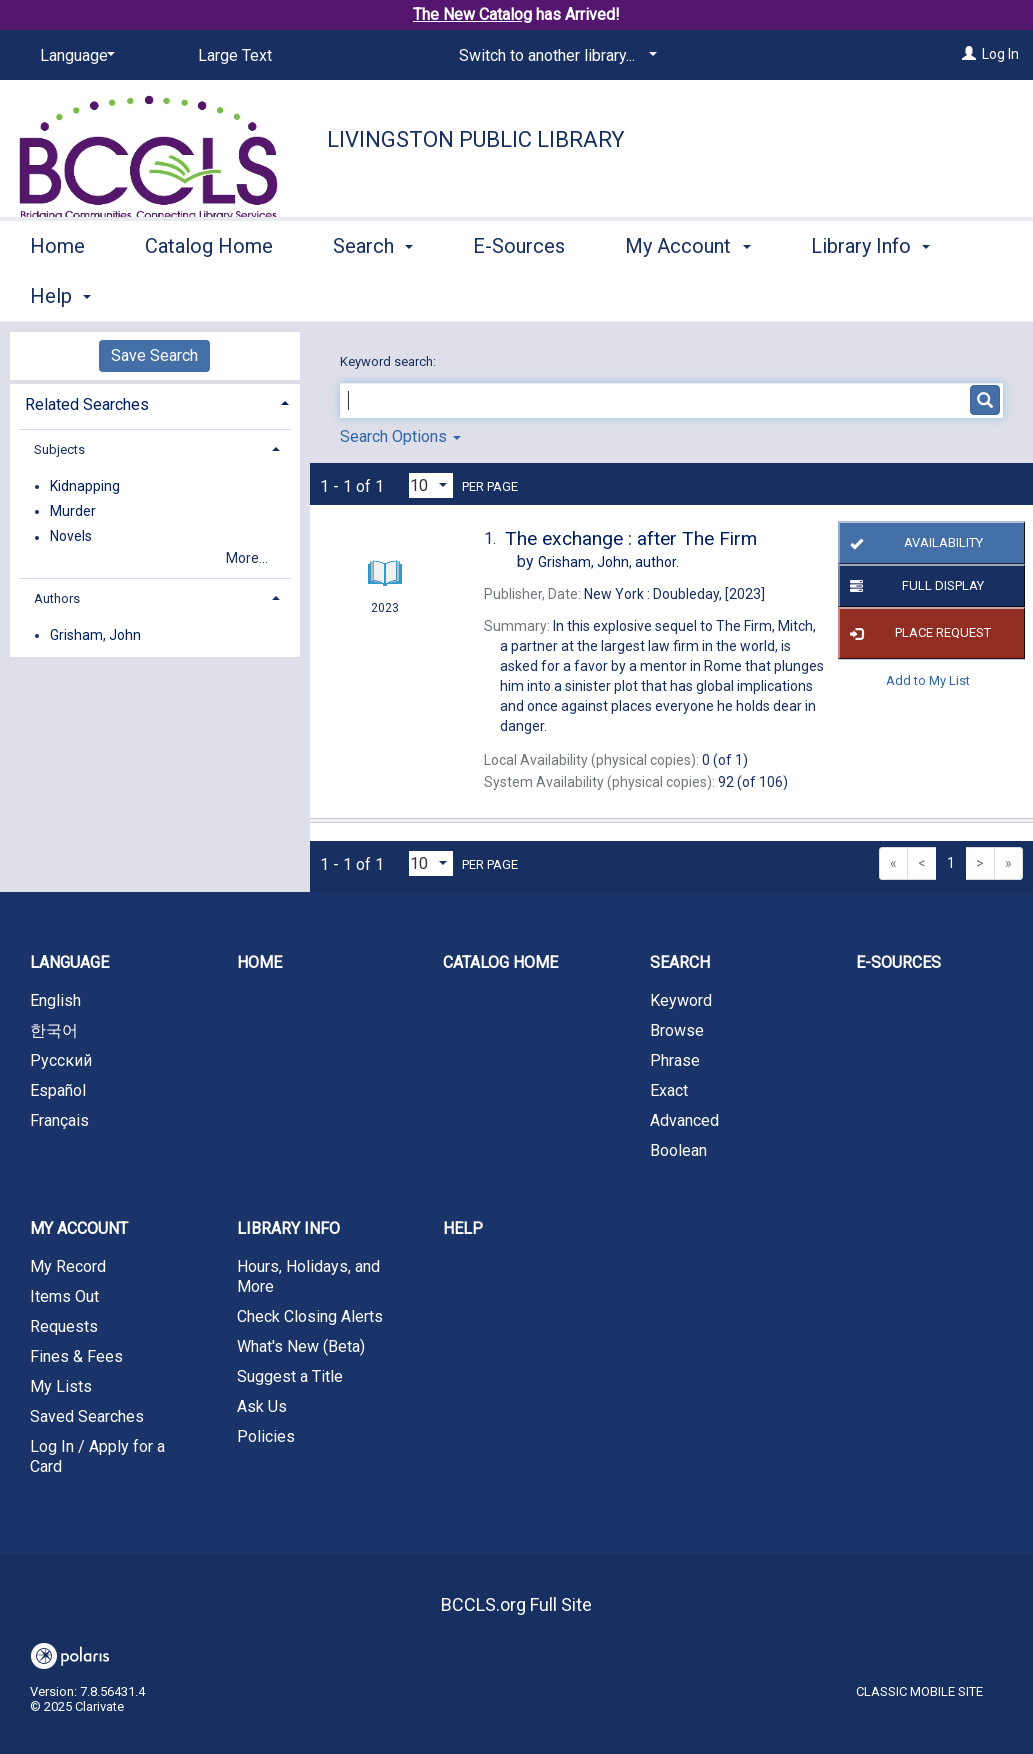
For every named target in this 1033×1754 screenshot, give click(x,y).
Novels (71, 537)
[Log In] (969, 54)
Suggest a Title (290, 1376)
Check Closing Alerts (310, 1316)
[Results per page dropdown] (431, 485)
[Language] (74, 56)
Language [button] (69, 962)
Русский (61, 1060)
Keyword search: (389, 361)
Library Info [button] (288, 1228)
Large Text (235, 55)
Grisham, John (95, 635)
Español (58, 1090)
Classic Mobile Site (919, 1691)
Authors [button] (57, 598)
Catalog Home (209, 293)
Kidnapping (85, 486)
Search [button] (373, 293)
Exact (669, 1090)
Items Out (64, 1296)
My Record (68, 1266)
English (55, 1000)
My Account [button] (687, 293)
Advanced (684, 1120)
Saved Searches (87, 1416)
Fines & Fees (76, 1356)
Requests (64, 1326)
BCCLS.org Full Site (516, 1604)
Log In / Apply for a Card (97, 1456)
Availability (912, 543)
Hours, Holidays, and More (308, 1276)
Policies (266, 1436)
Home (57, 293)
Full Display (913, 586)
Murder (73, 511)
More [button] (850, 296)
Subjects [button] (59, 449)
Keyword (681, 1000)
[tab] (155, 402)
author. (608, 562)
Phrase (675, 1060)
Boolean (678, 1150)
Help (463, 1228)
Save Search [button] (154, 355)
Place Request (917, 634)
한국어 (54, 1030)
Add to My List (928, 680)
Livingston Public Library (476, 139)
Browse (677, 1030)
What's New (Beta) (301, 1346)
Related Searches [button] (87, 404)
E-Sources (519, 293)
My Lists (61, 1386)
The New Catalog (472, 14)
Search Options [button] (400, 436)
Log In (1000, 54)
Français (59, 1120)
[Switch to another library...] (554, 56)
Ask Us (262, 1406)
